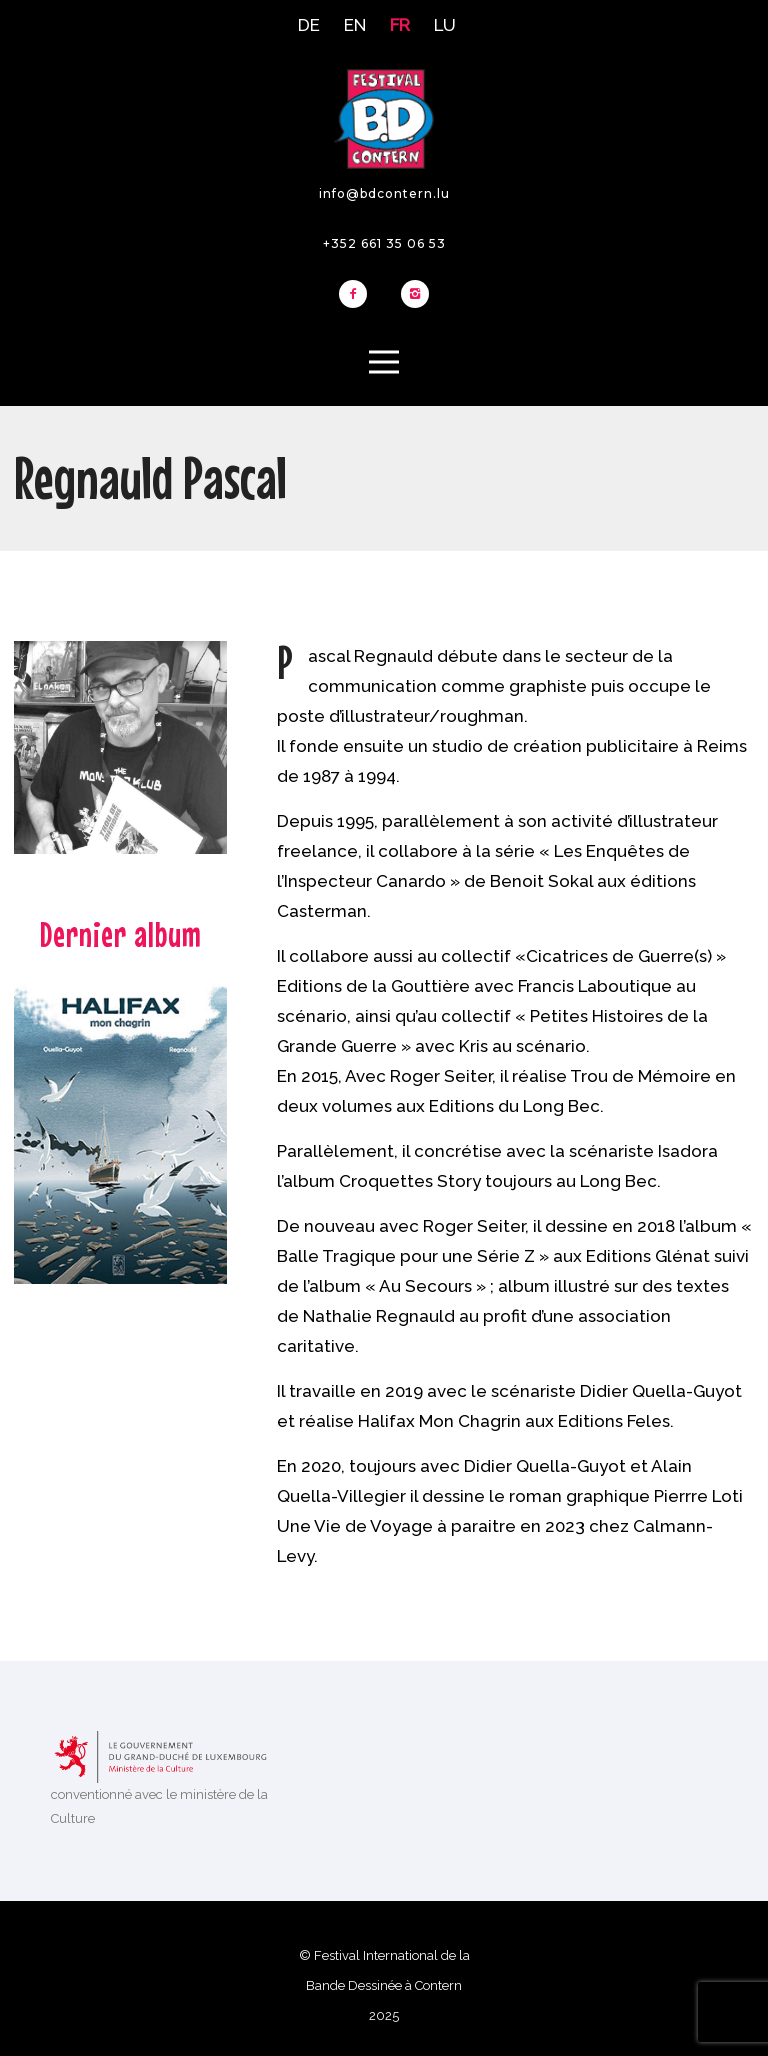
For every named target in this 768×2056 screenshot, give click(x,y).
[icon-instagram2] (415, 295)
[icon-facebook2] (358, 295)
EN (355, 25)
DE (309, 25)
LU (445, 25)
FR (400, 25)
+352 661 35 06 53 (384, 243)
